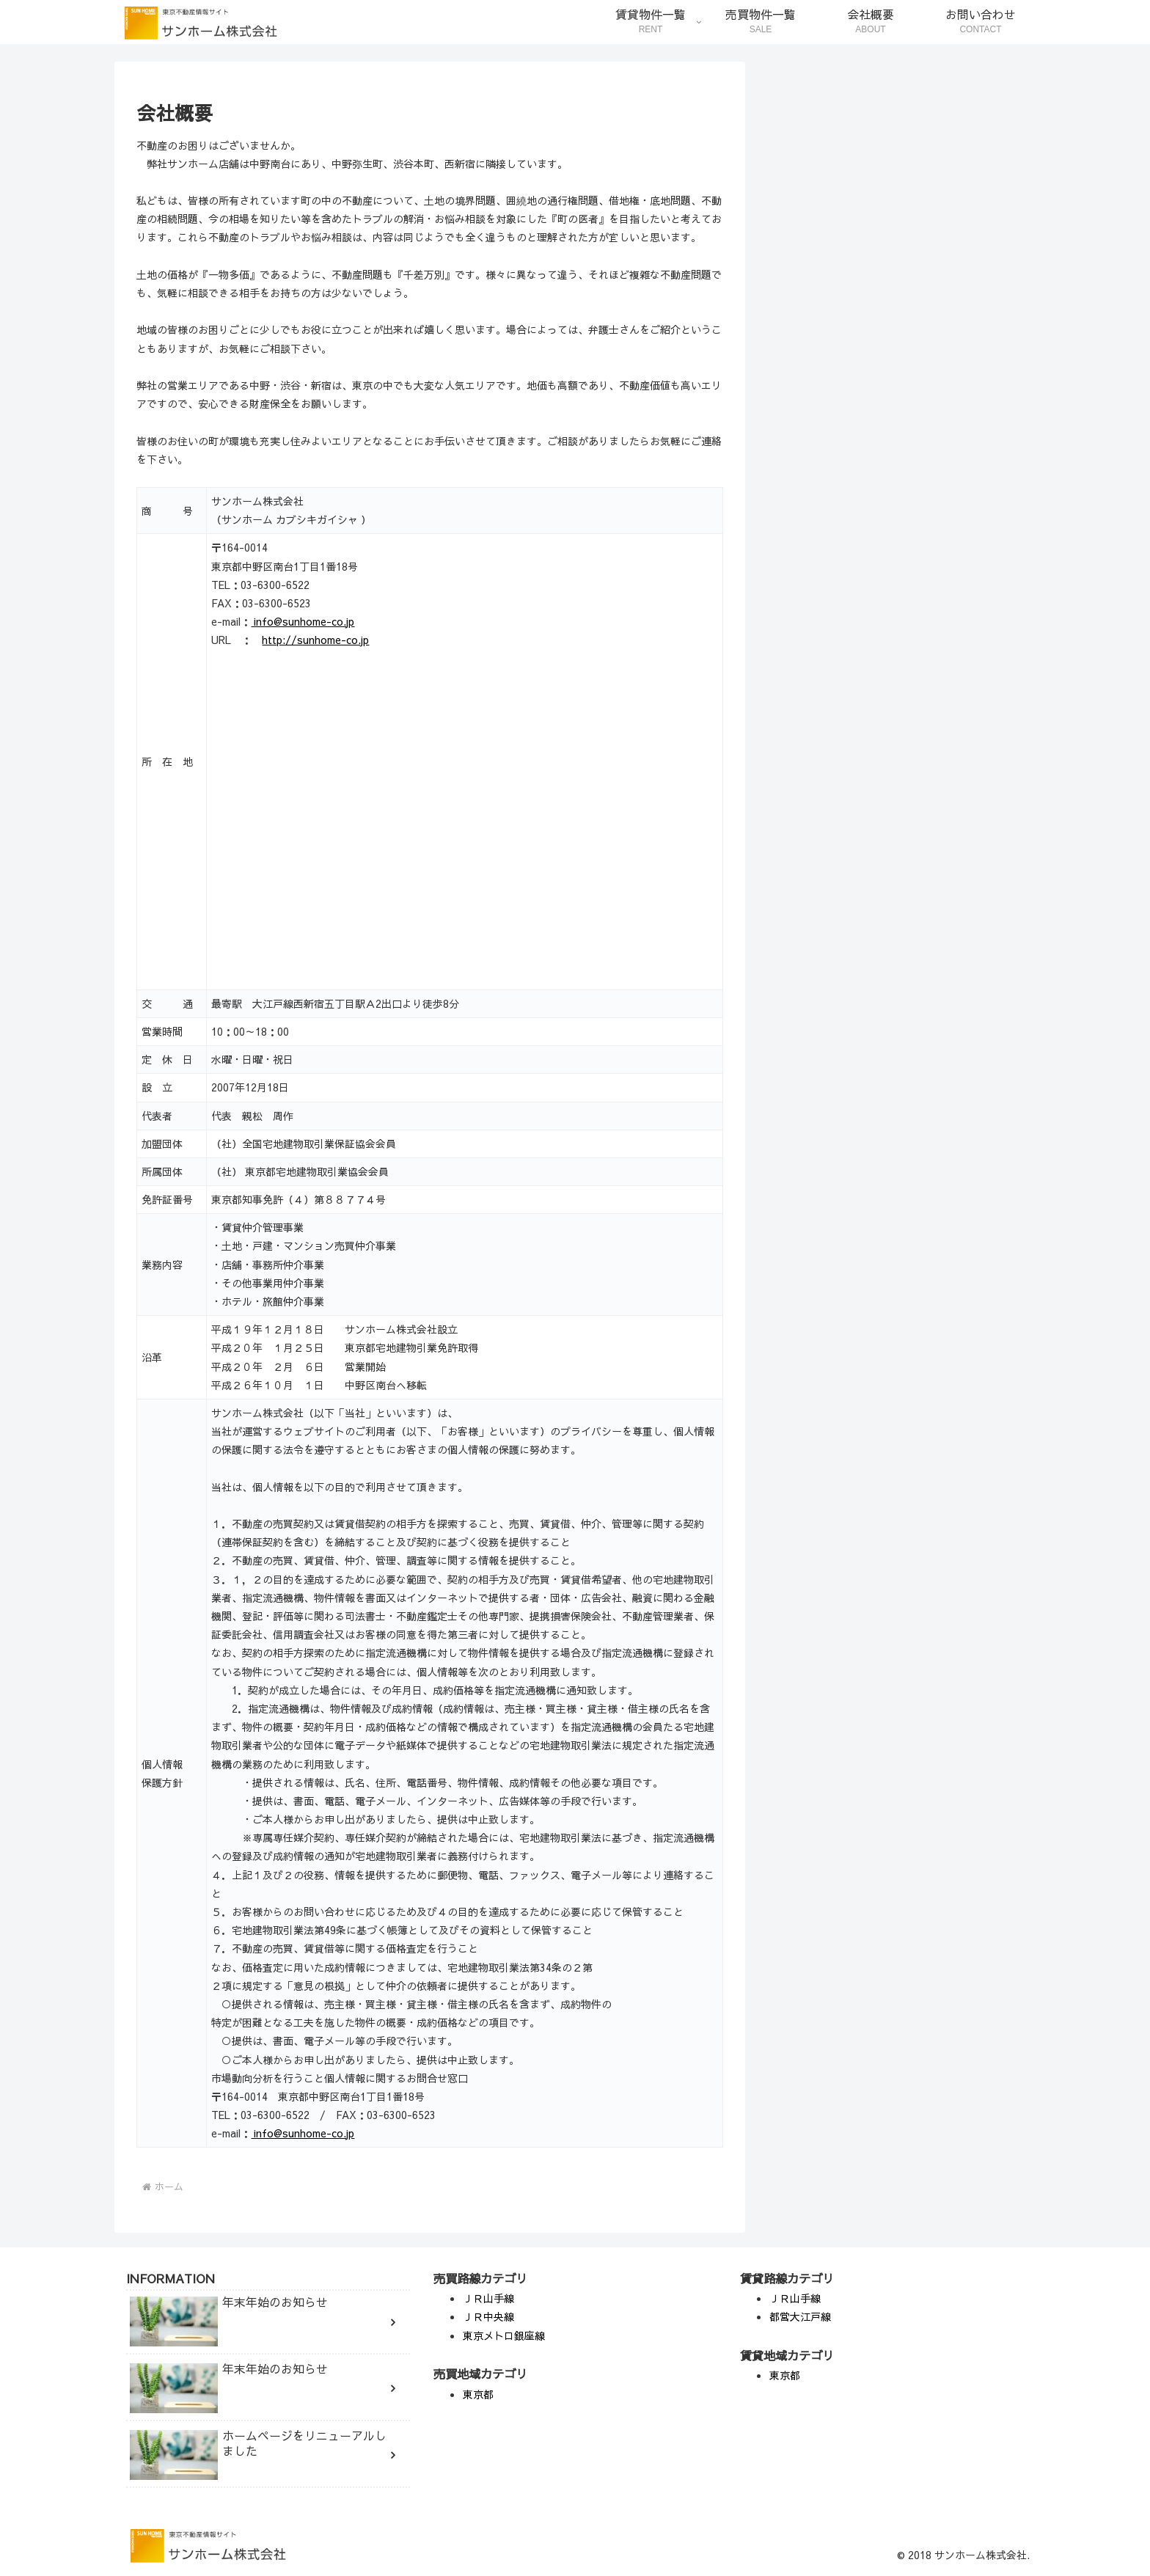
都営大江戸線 (800, 2316)
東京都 (478, 2394)
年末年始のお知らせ (823, 918)
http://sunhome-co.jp (315, 639)
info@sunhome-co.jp (302, 621)
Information (806, 1087)
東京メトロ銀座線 (504, 2335)
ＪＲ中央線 (488, 2316)
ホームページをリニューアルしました (864, 985)
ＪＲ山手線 (488, 2298)
